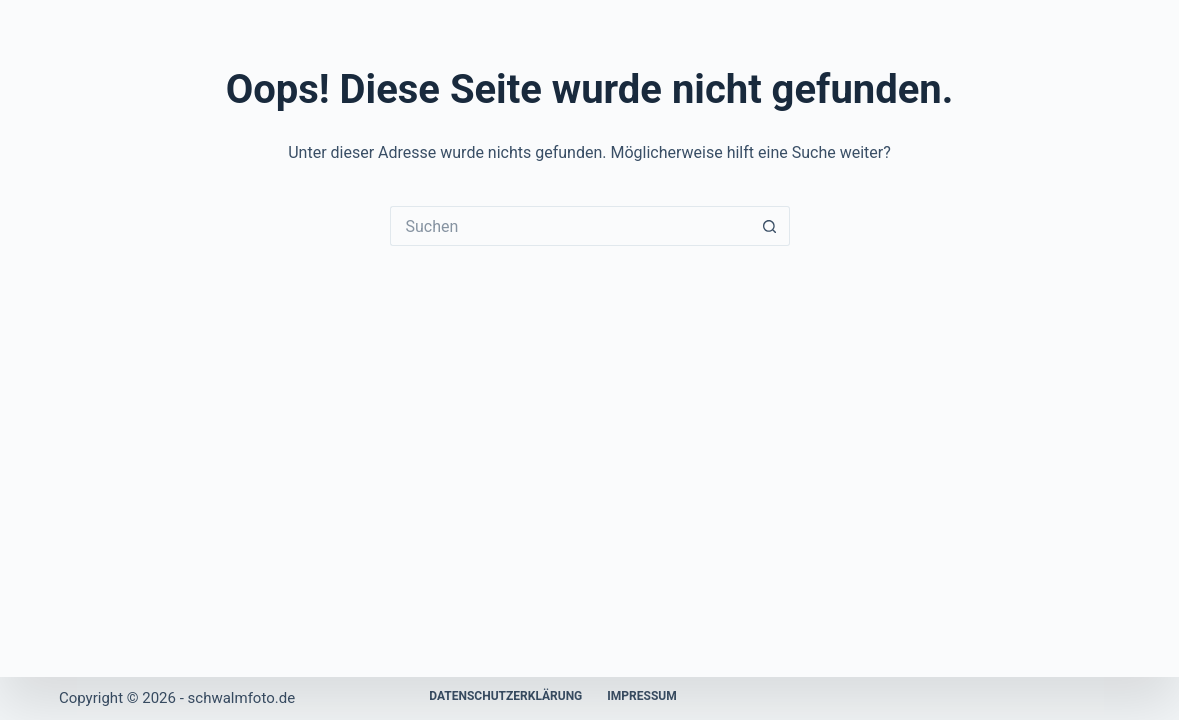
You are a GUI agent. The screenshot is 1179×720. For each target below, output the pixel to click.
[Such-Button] (770, 226)
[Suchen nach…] (570, 226)
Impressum (641, 696)
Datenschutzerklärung (505, 696)
